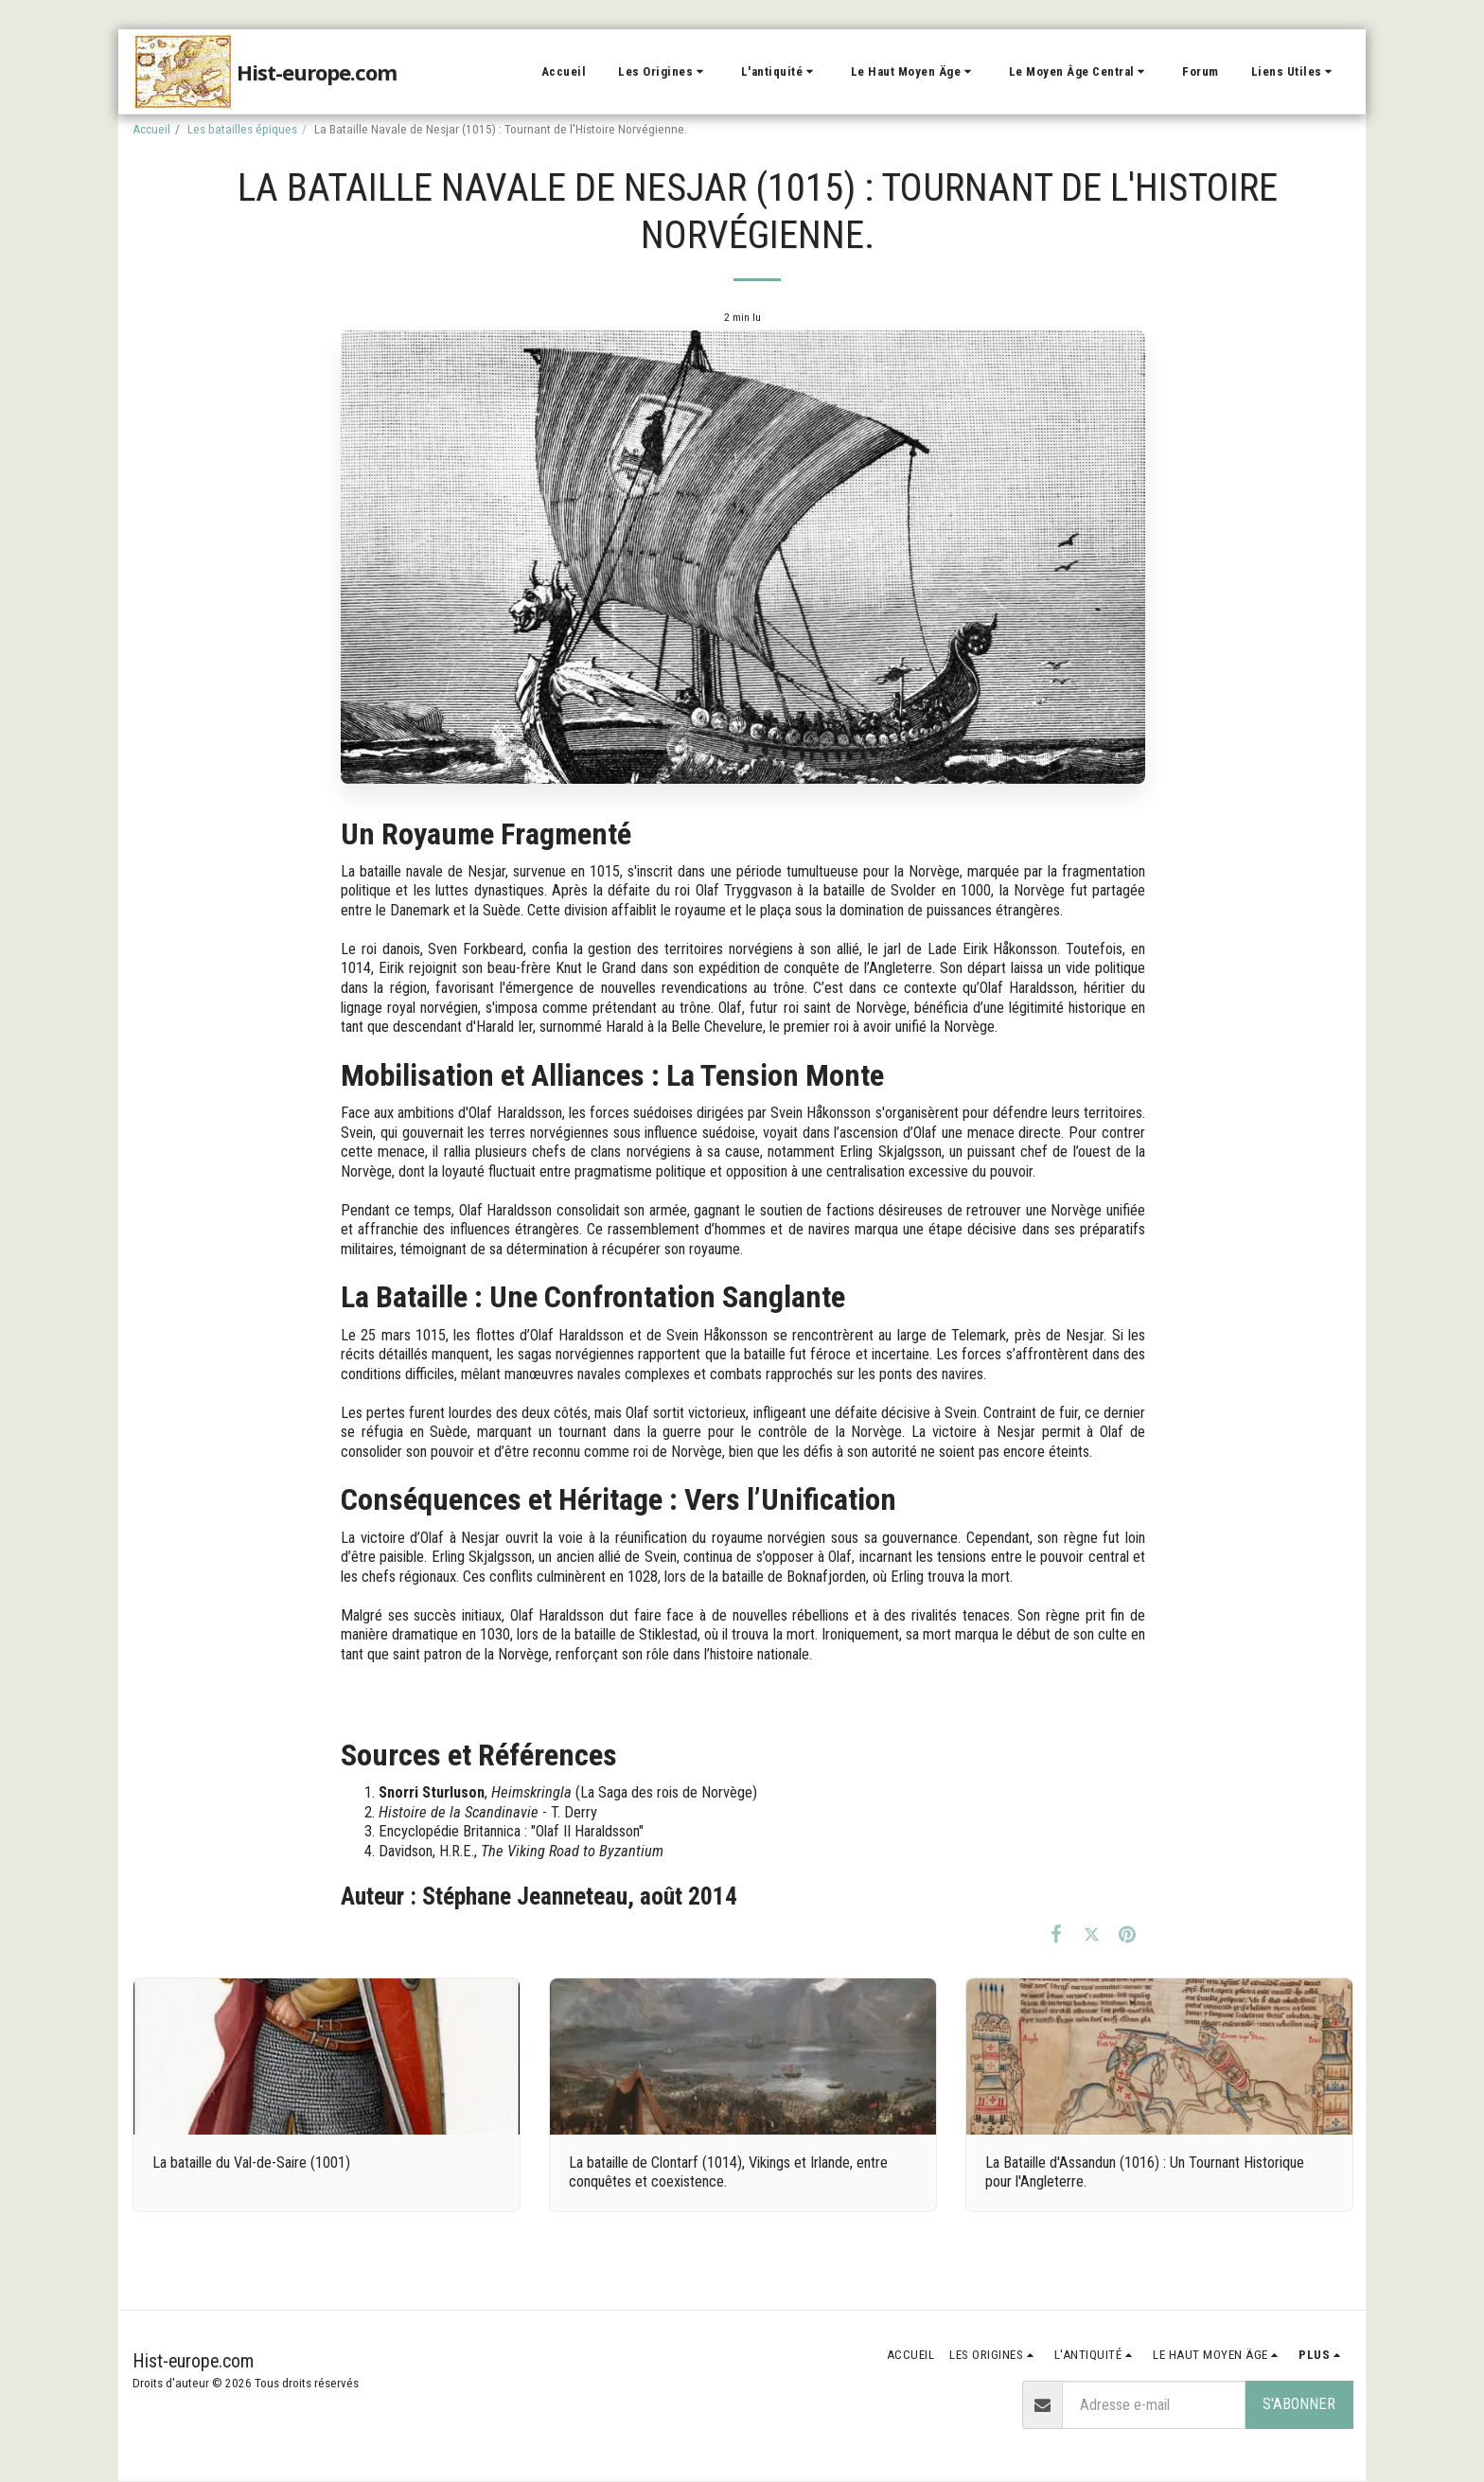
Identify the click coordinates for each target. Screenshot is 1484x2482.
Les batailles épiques (242, 129)
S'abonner (1299, 2404)
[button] (663, 72)
